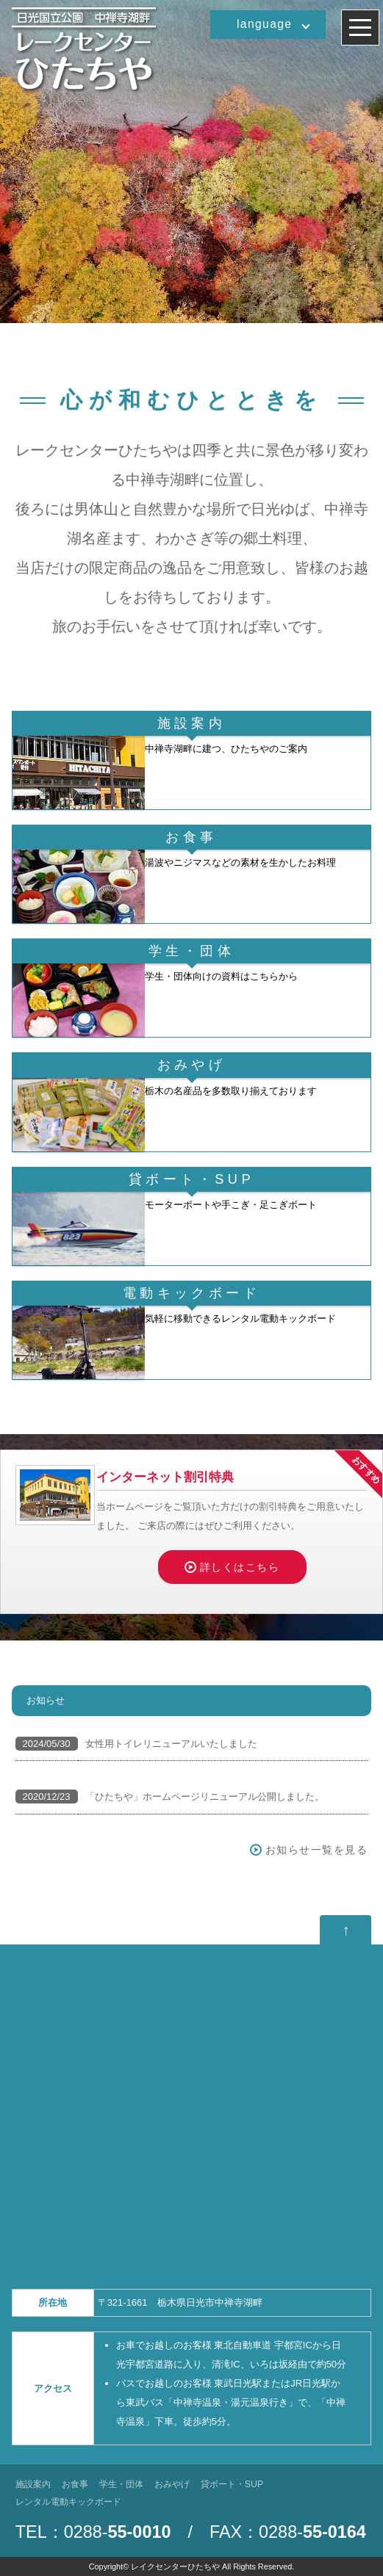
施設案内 (33, 2484)
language (264, 24)
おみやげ (172, 2484)
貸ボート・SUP (232, 2484)
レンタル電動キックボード (68, 2502)
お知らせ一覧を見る (316, 1850)
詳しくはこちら (240, 1567)
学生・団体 (121, 2484)
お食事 (75, 2484)
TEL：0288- (93, 2531)
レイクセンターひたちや (175, 2566)
